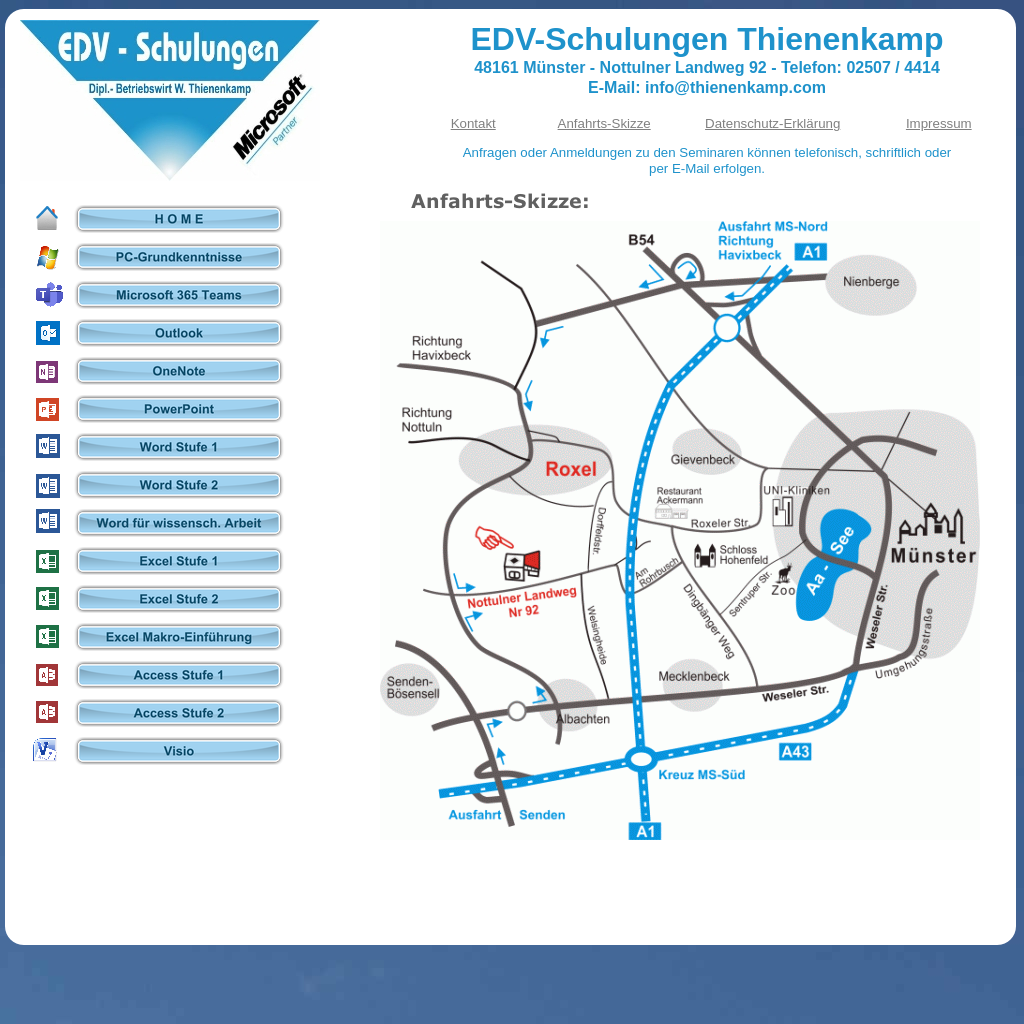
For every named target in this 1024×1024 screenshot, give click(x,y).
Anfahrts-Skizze (604, 123)
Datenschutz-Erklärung (772, 123)
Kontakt (473, 123)
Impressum (939, 123)
